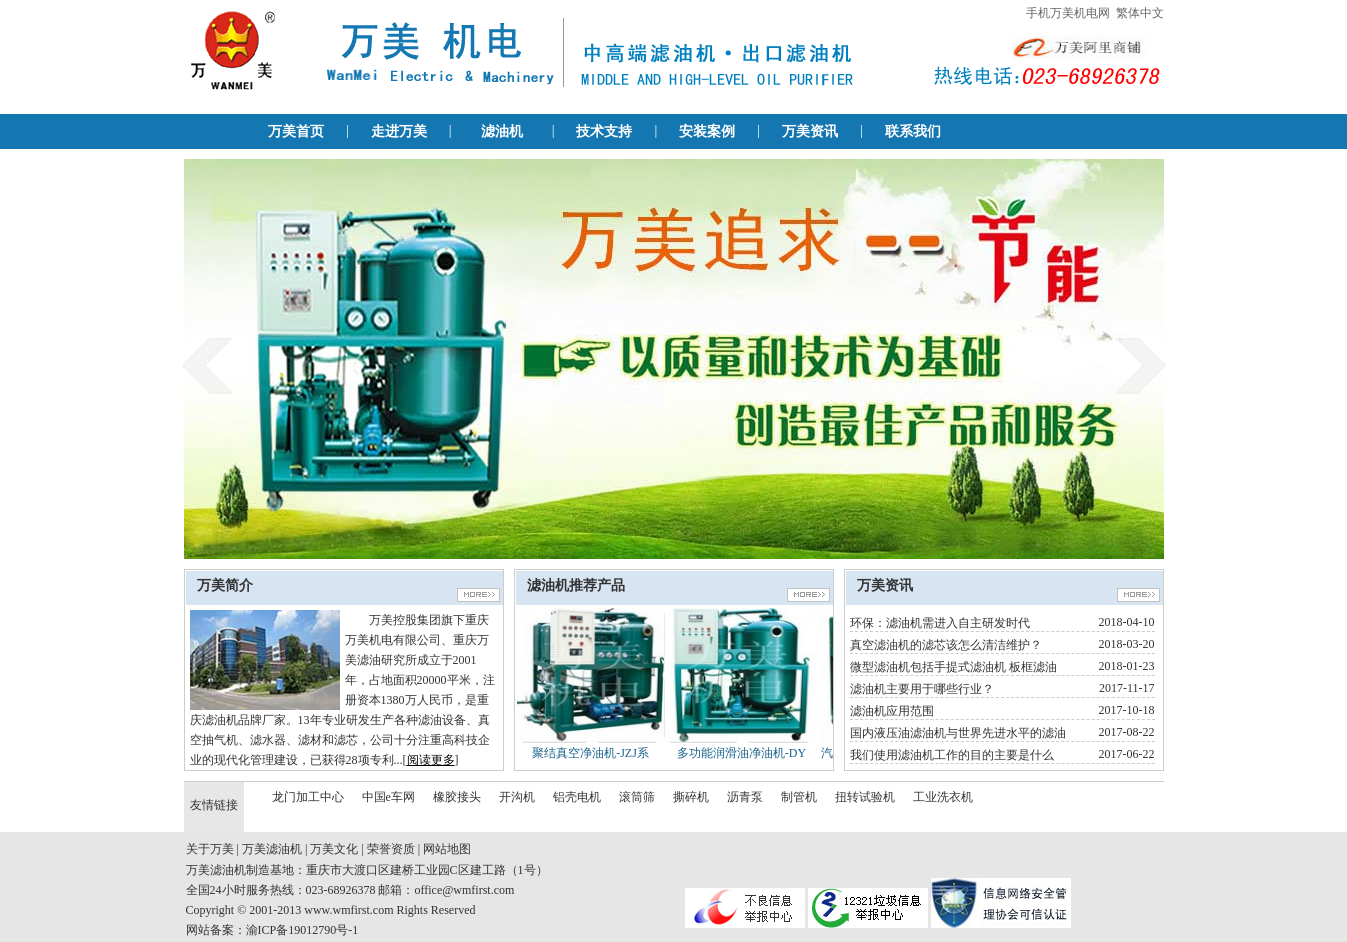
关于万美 (210, 849)
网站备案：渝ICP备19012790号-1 (272, 930)
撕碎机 (691, 797)
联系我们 (913, 131)
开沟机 (517, 797)
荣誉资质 (391, 849)
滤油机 (502, 131)
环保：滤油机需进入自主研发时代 (940, 623)
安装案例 (707, 131)
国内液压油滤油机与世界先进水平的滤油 (958, 733)
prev (207, 365)
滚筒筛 (637, 797)
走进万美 (399, 131)
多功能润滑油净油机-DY (741, 753)
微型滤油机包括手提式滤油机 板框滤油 (953, 667)
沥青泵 (745, 797)
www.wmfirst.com (348, 910)
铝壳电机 (577, 797)
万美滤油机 (272, 849)
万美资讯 (810, 131)
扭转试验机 (865, 797)
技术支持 (604, 131)
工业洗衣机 (943, 797)
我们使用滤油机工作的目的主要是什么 (952, 755)
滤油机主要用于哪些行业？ (922, 689)
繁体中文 (1140, 13)
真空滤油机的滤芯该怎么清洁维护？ (946, 645)
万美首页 (296, 131)
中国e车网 (388, 797)
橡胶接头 (457, 797)
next (1140, 365)
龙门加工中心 (308, 797)
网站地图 (447, 849)
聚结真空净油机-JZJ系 (590, 753)
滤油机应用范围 (892, 711)
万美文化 (334, 849)
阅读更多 (431, 760)
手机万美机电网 (1068, 13)
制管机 (799, 797)
